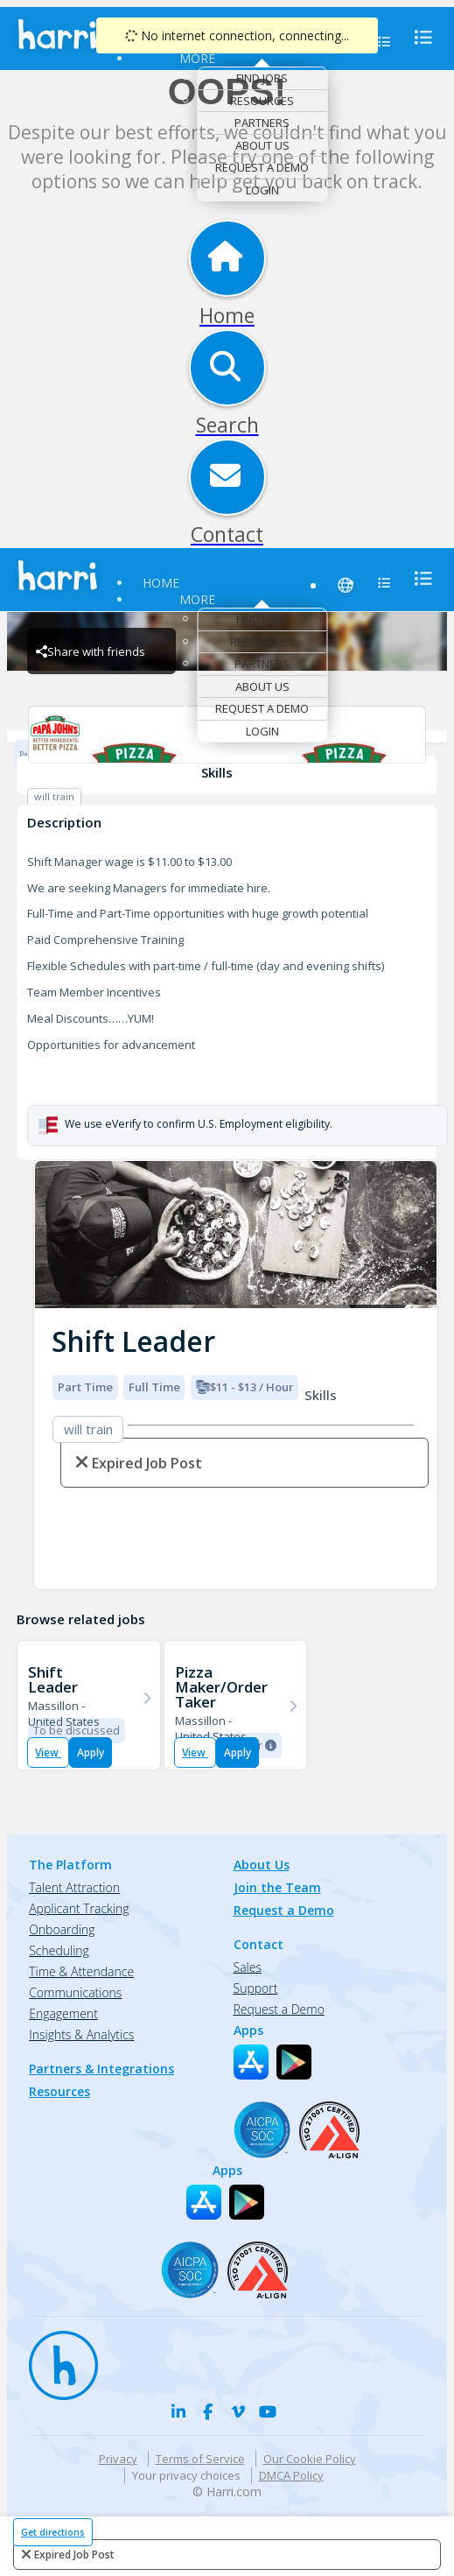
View (48, 1752)
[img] (236, 1235)
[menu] (418, 37)
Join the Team (277, 1887)
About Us (262, 145)
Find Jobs (262, 78)
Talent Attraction (74, 1887)
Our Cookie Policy (309, 2459)
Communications (75, 1992)
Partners (262, 122)
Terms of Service (200, 2459)
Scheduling (59, 1950)
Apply (90, 1752)
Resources (262, 101)
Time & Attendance (81, 1971)
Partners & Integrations (101, 2068)
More (197, 58)
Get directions (53, 2532)
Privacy (118, 2459)
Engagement (63, 2013)
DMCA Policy (291, 2475)
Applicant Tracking (79, 1908)
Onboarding (61, 1929)
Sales (248, 1967)
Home (161, 582)
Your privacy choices (186, 2475)
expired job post (74, 2554)
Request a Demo (262, 167)
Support (256, 1988)
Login (262, 190)
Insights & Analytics (81, 2034)
